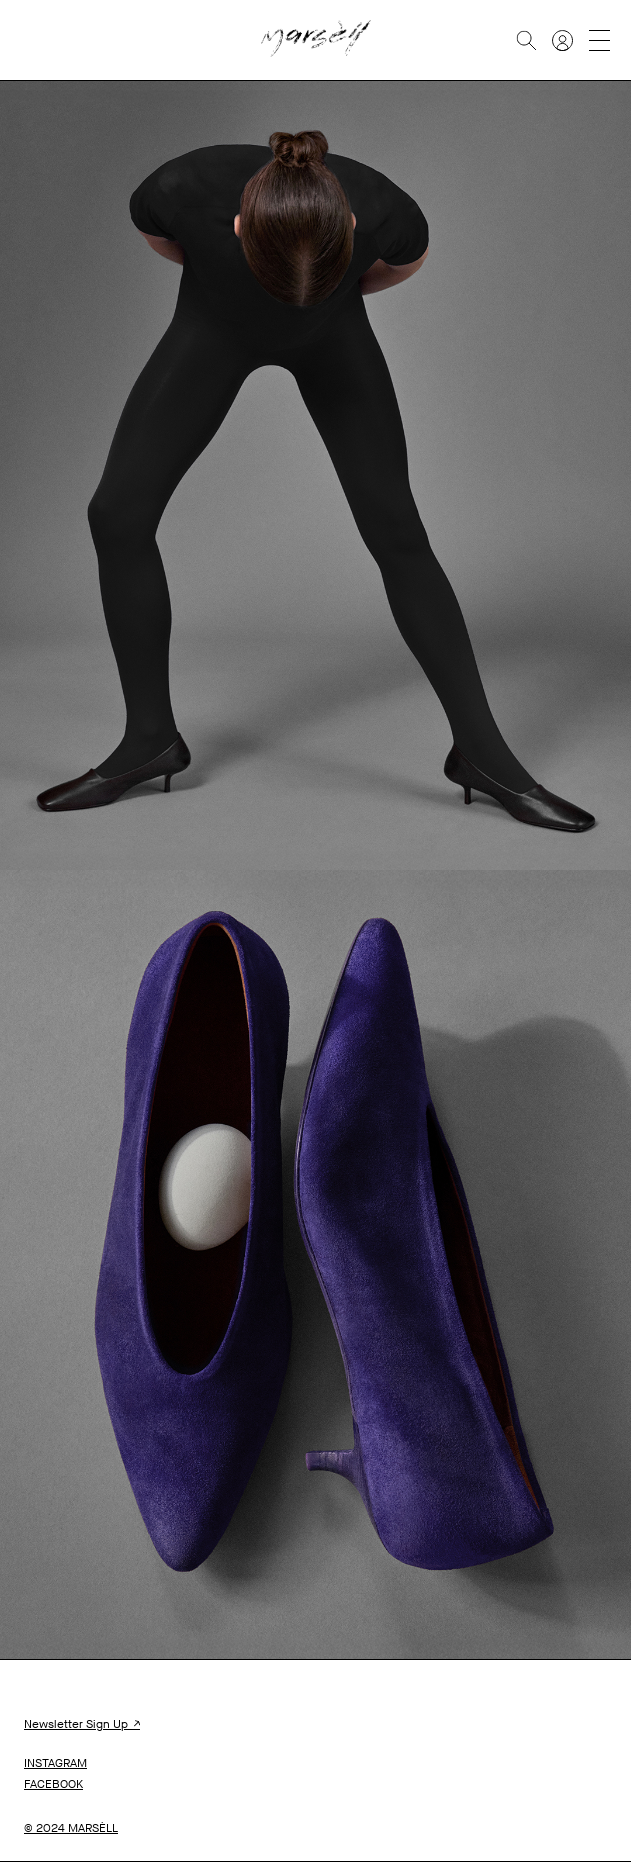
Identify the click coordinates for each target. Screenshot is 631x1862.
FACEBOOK (53, 1784)
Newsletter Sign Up (82, 1724)
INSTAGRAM (55, 1763)
